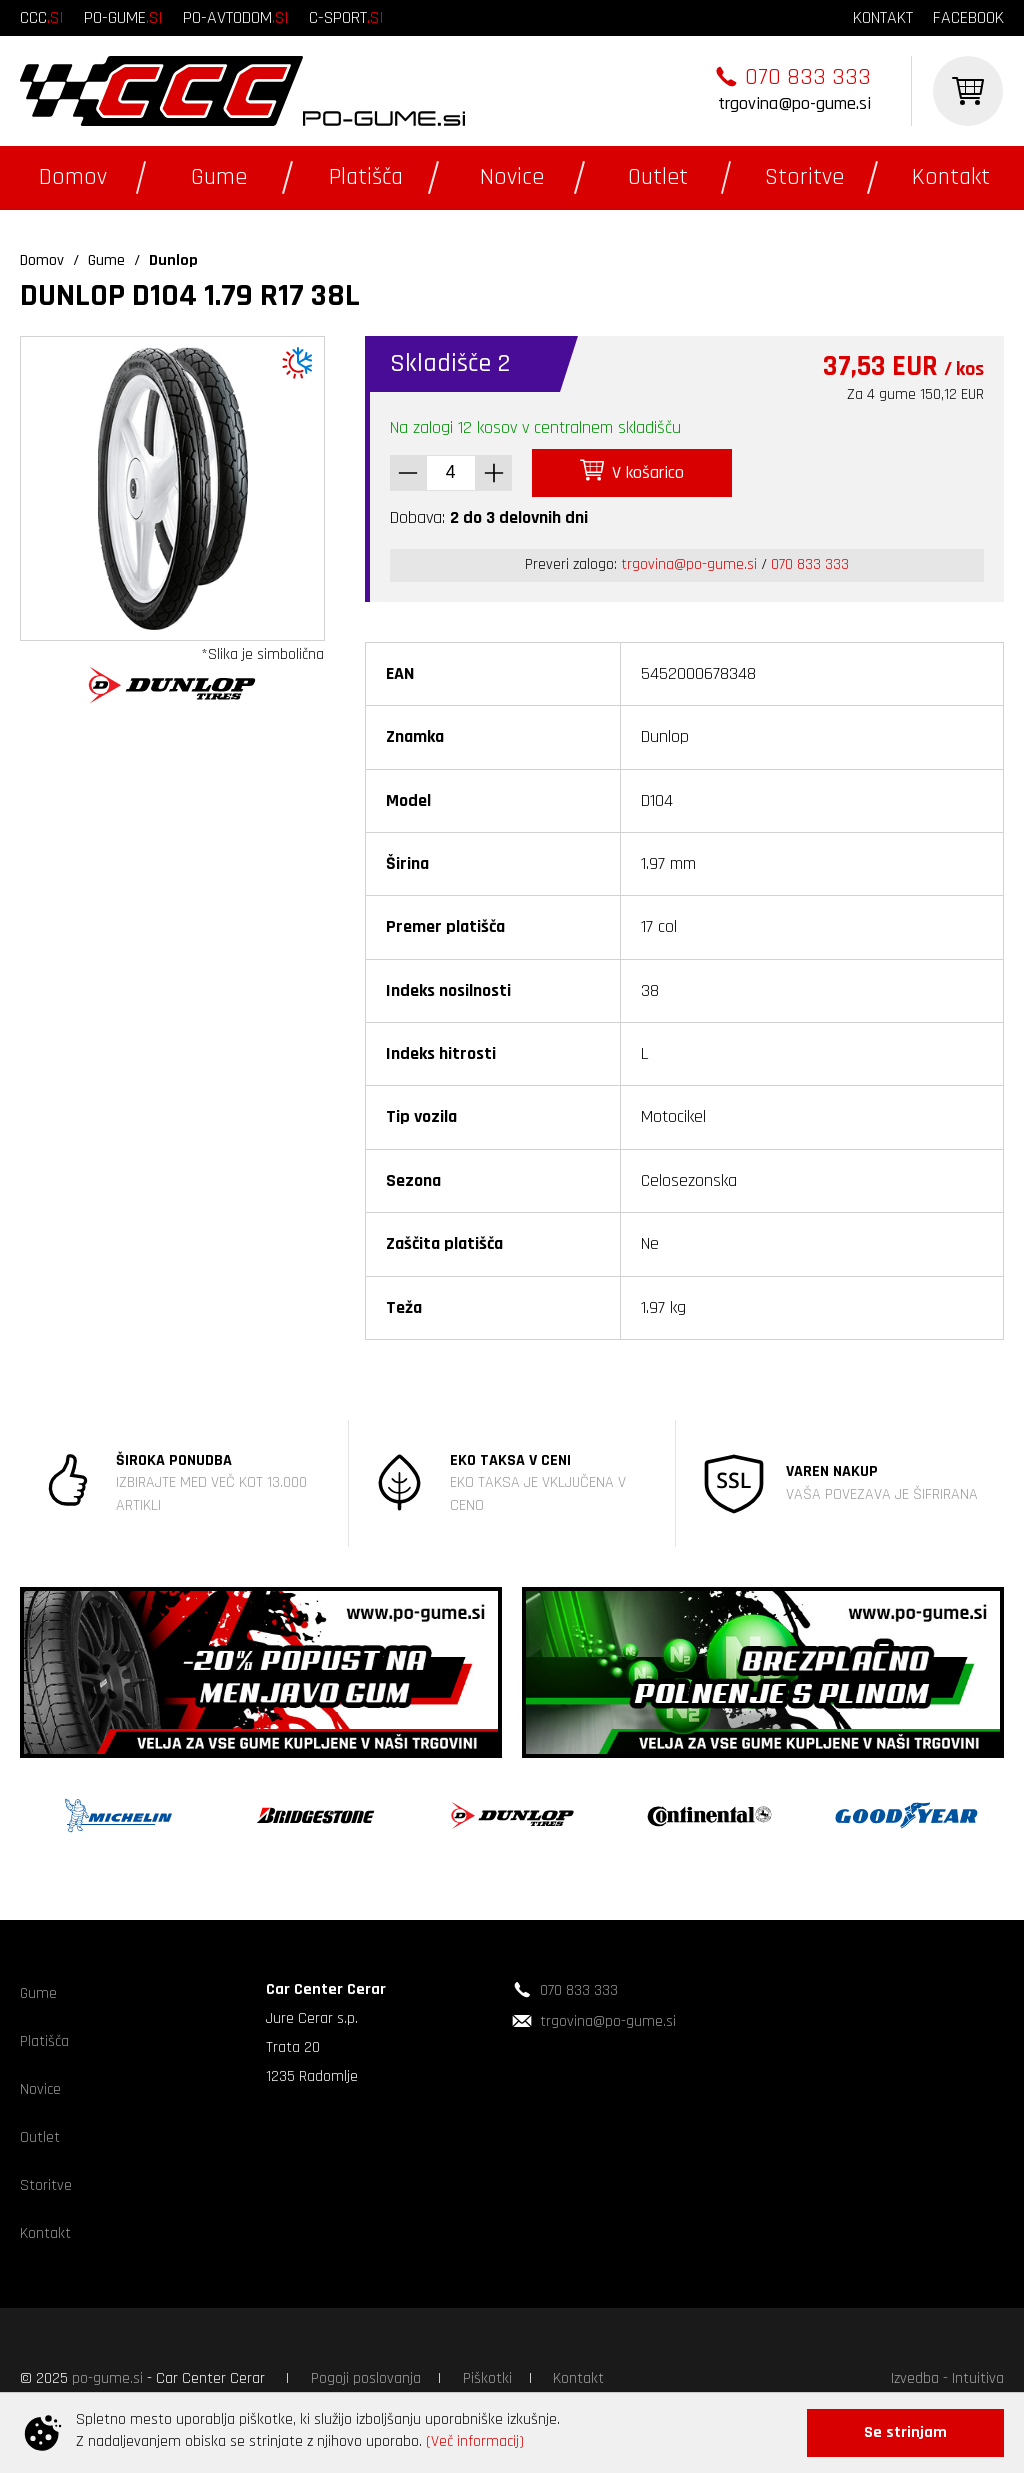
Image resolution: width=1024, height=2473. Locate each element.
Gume (219, 177)
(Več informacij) (475, 2441)
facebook (968, 17)
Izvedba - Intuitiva (947, 2378)
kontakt (883, 17)
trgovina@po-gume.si (794, 103)
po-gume (123, 17)
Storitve (804, 177)
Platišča (366, 177)
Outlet (658, 177)
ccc (42, 17)
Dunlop (173, 260)
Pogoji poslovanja (366, 2378)
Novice (512, 177)
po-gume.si (107, 2378)
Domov (73, 177)
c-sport (346, 17)
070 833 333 (808, 77)
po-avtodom (236, 17)
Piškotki (487, 2378)
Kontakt (951, 177)
